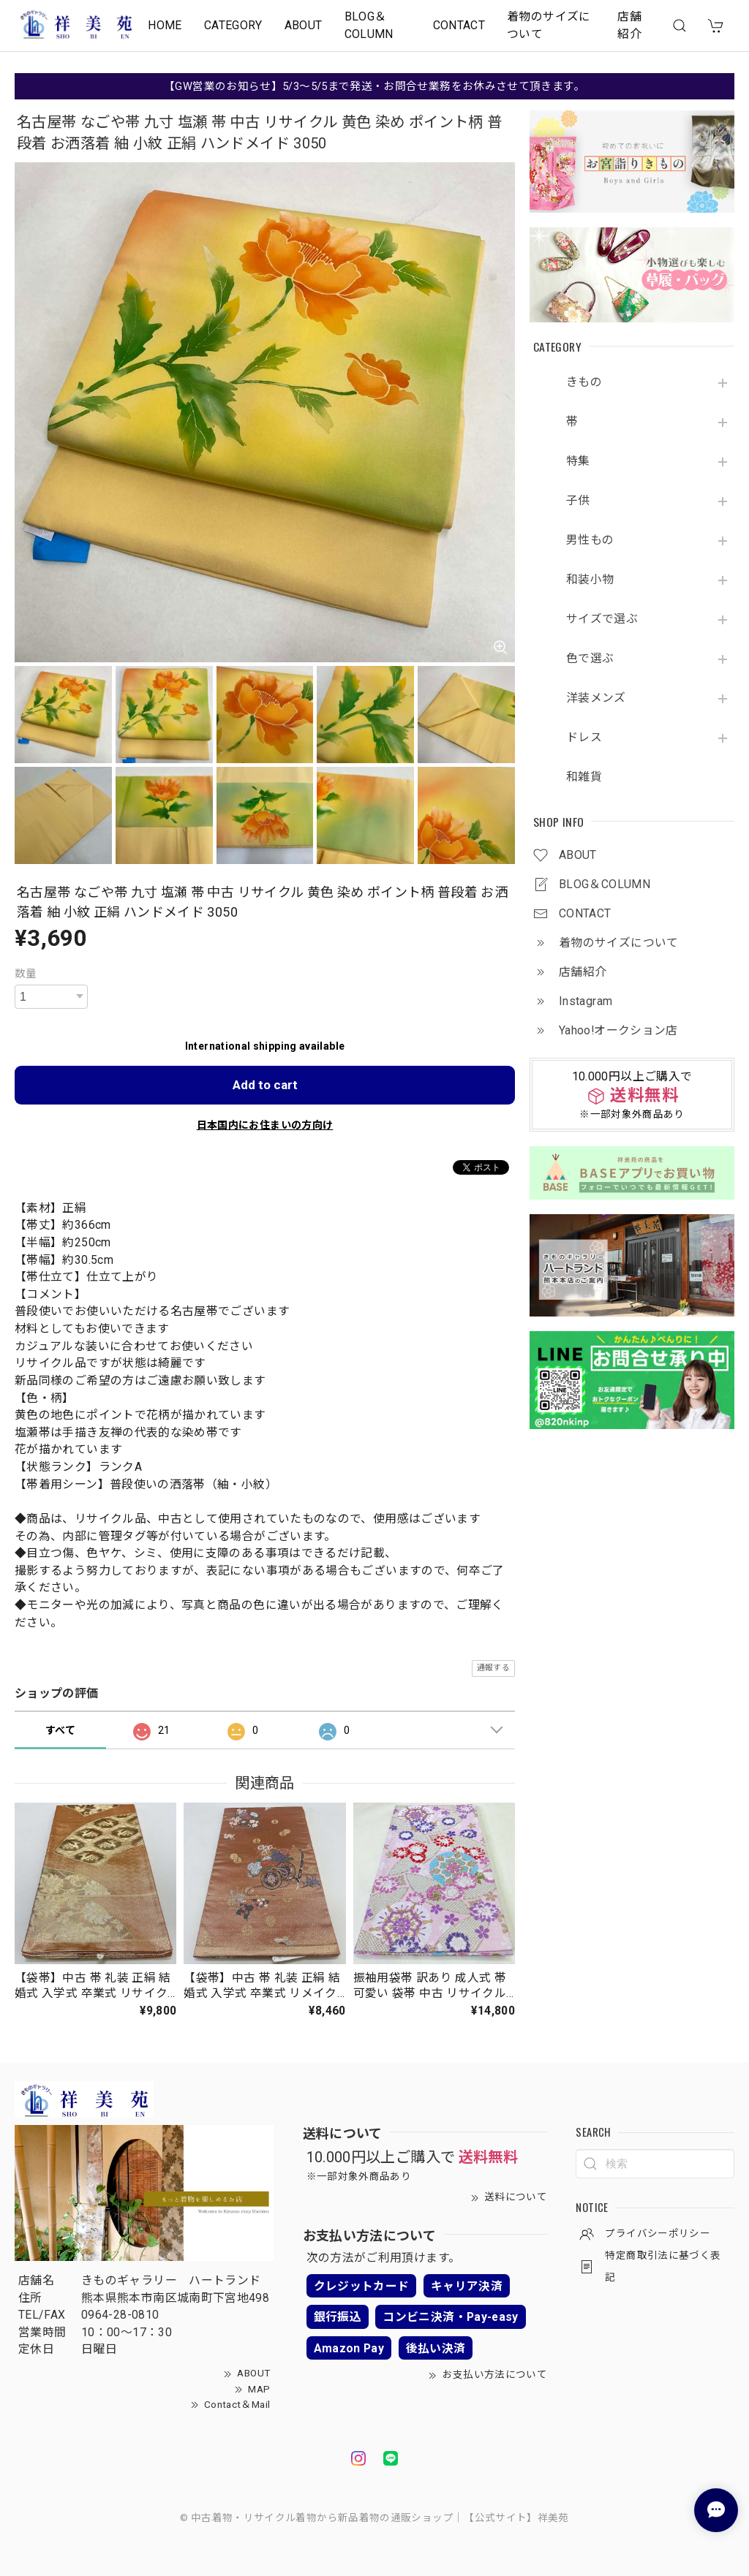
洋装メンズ (596, 698)
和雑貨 (584, 777)
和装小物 (590, 579)
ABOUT (304, 25)
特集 (578, 461)
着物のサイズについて (549, 25)
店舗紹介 (629, 25)
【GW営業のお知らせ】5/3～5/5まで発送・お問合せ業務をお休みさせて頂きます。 (374, 86)
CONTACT (459, 25)
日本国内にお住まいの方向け (265, 1125)
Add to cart (265, 1084)
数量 (26, 973)
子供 (578, 500)
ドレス (584, 737)
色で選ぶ (590, 658)
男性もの (590, 540)
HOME (164, 25)
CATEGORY (233, 25)
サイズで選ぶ (602, 619)
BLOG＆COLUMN (369, 25)
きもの (584, 382)
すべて (60, 1730)
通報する (493, 1667)
